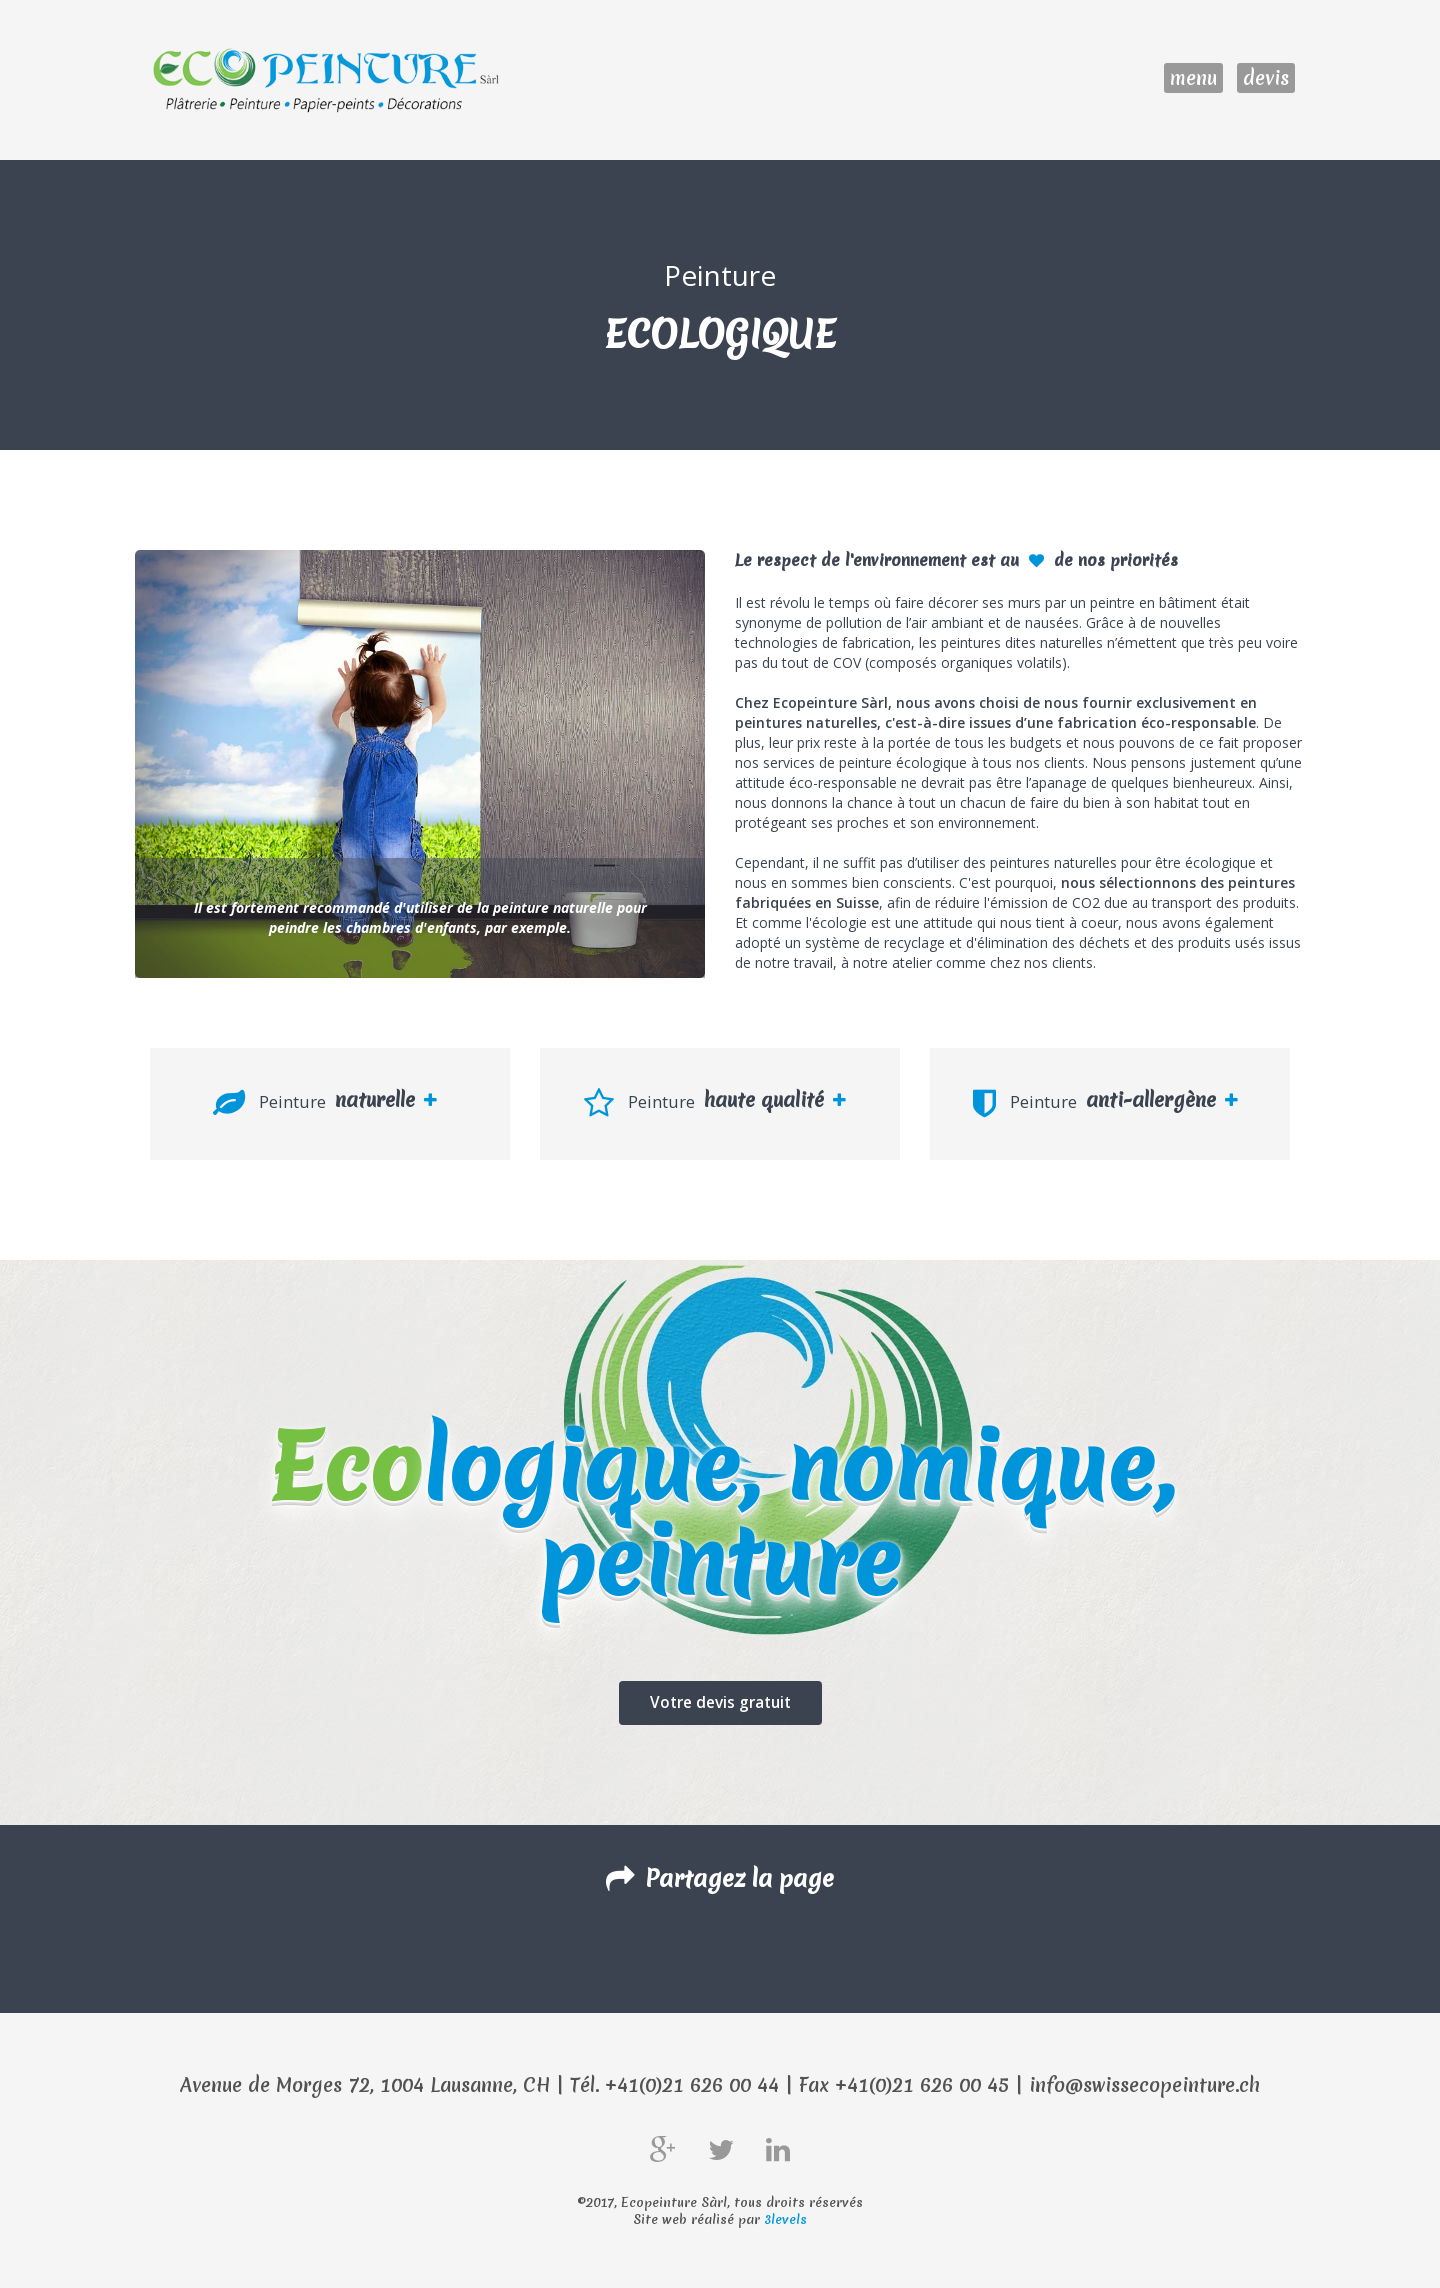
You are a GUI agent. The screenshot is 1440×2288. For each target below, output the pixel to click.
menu (1193, 78)
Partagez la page (720, 1878)
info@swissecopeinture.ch (1144, 2085)
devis (1266, 78)
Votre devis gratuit (720, 1701)
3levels (785, 2219)
